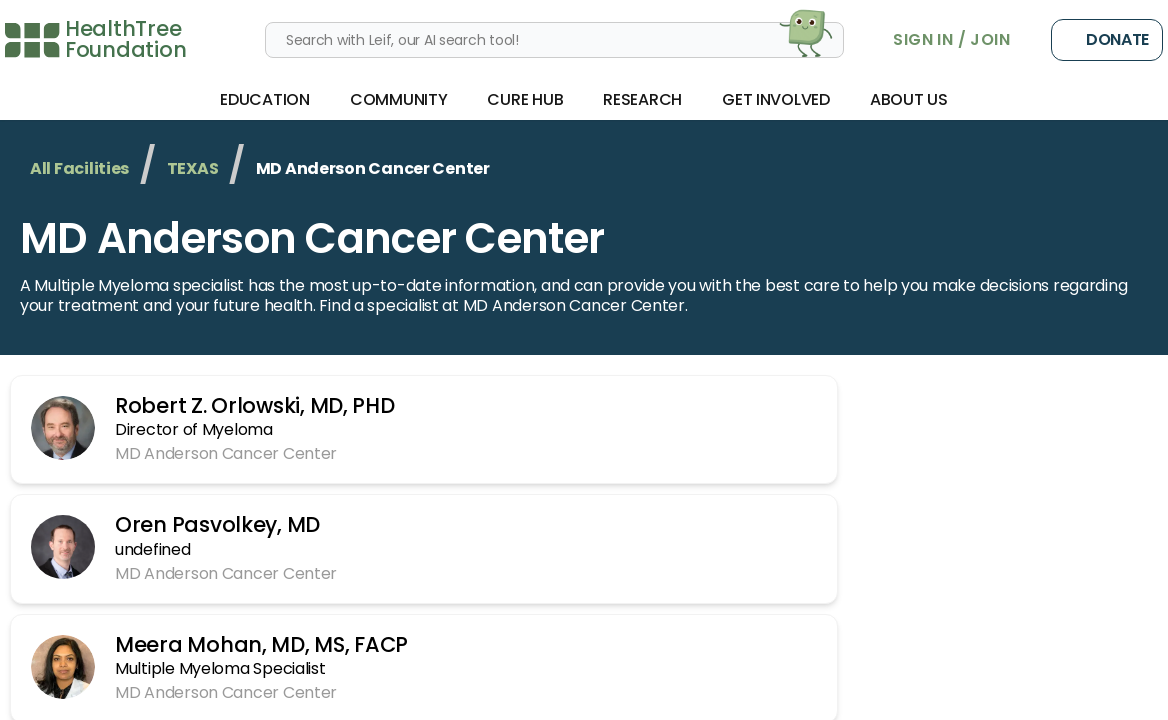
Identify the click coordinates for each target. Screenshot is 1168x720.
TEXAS (193, 168)
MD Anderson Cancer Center (312, 238)
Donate (1107, 40)
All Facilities (79, 168)
